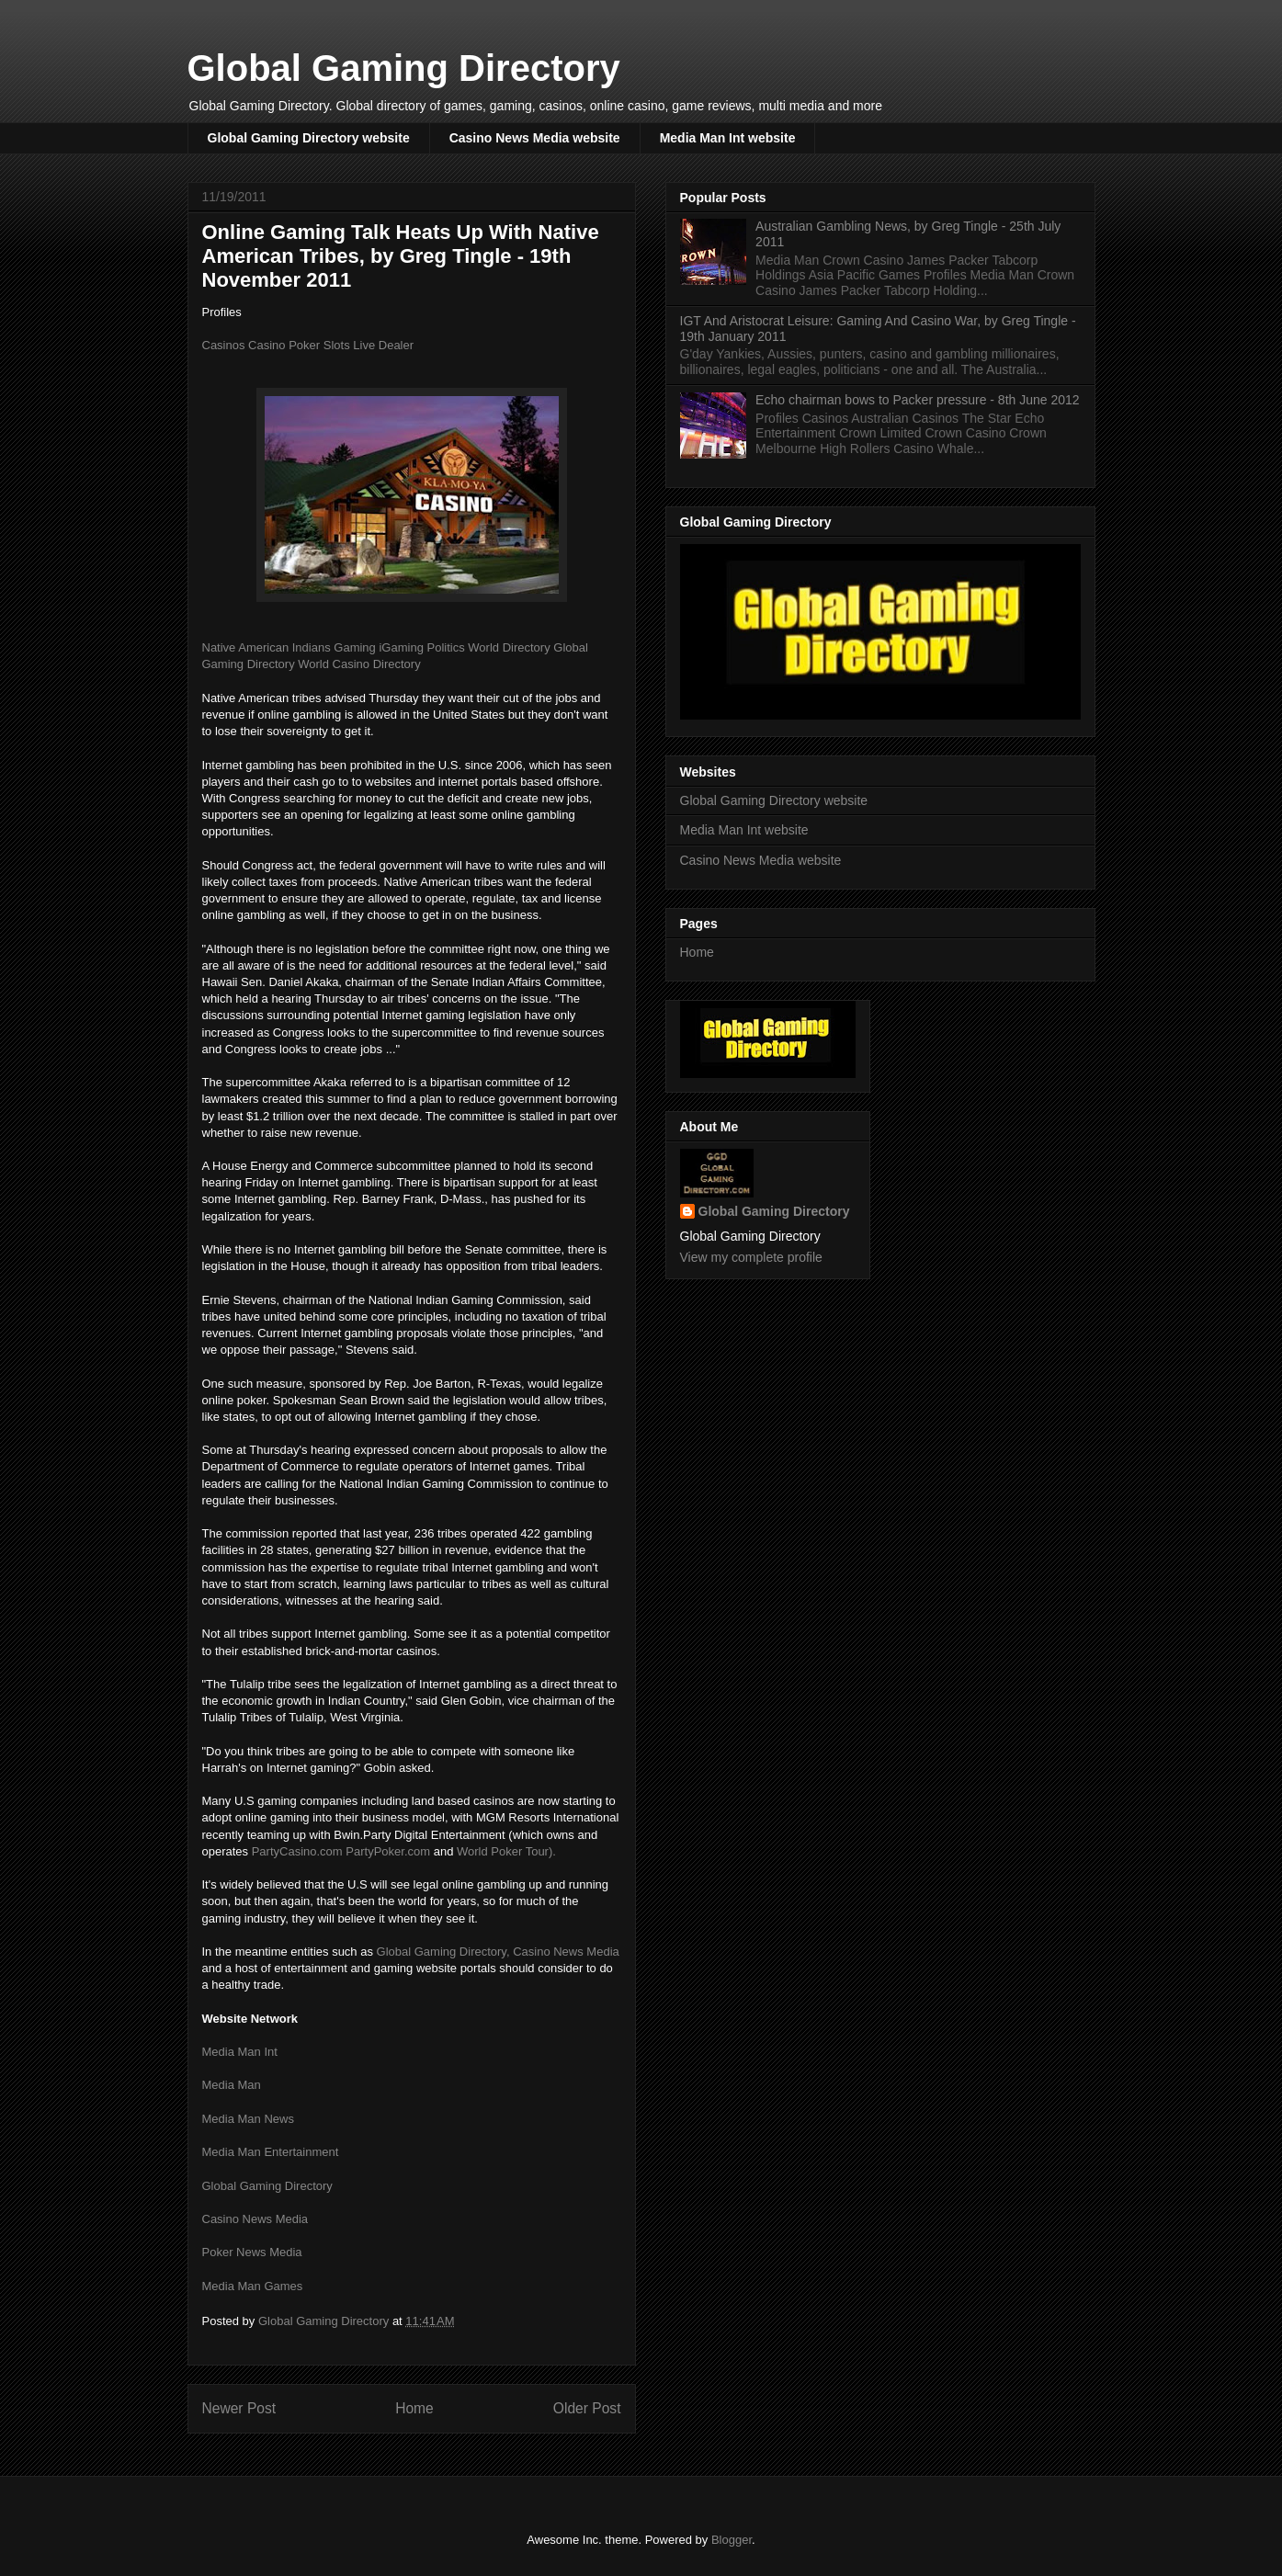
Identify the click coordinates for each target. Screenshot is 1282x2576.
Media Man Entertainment (270, 2152)
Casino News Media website (534, 138)
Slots (336, 345)
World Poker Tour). (506, 1851)
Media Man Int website (728, 138)
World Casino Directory (359, 664)
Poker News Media (252, 2252)
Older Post (587, 2408)
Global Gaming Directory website (309, 138)
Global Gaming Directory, (443, 1951)
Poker (304, 345)
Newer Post (239, 2408)
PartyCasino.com (297, 1851)
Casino (266, 345)
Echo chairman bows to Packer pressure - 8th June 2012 (917, 399)
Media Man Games (252, 2286)
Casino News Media (566, 1951)
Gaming (355, 647)
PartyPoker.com (388, 1851)
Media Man (231, 2085)
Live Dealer (383, 345)
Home (414, 2408)
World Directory (509, 647)
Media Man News (248, 2119)
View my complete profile (751, 1257)
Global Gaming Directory (403, 68)
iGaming (401, 647)
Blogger (731, 2540)
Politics (446, 647)
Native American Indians (266, 647)
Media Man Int (240, 2052)
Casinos (223, 345)
